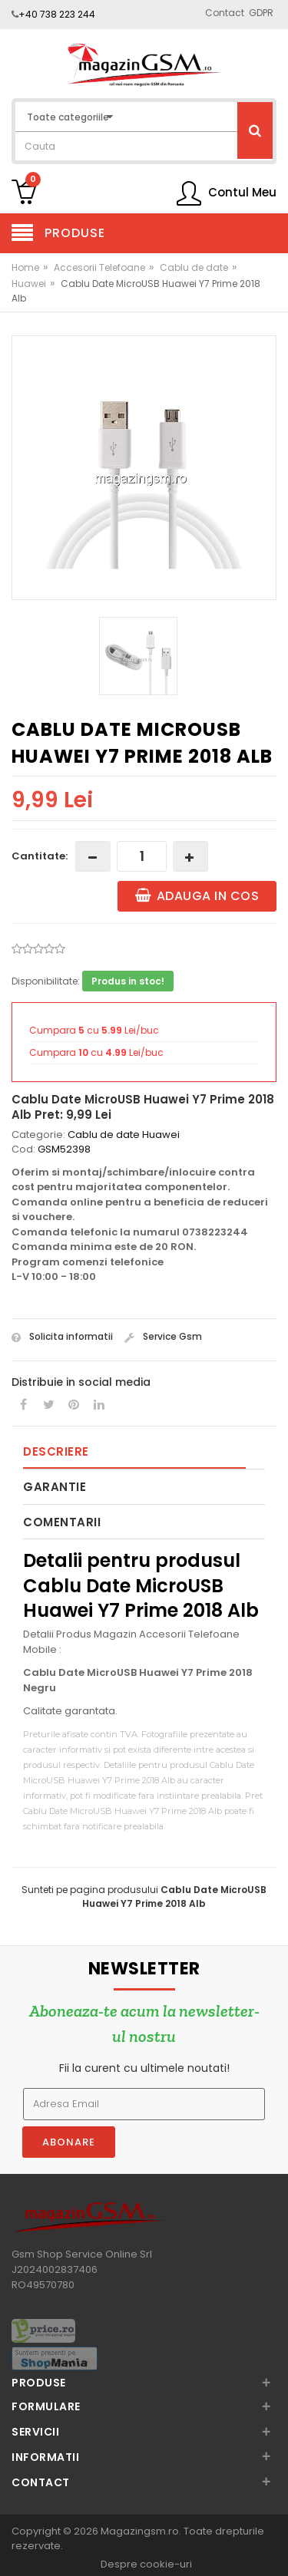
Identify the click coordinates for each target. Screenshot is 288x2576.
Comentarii (62, 1522)
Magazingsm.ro (140, 2531)
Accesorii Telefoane (99, 267)
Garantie (54, 1487)
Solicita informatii (62, 1336)
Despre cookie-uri (146, 2564)
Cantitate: (40, 856)
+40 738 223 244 (56, 14)
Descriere (56, 1451)
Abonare (68, 2142)
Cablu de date (194, 267)
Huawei (29, 283)
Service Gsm (163, 1336)
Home (25, 267)
